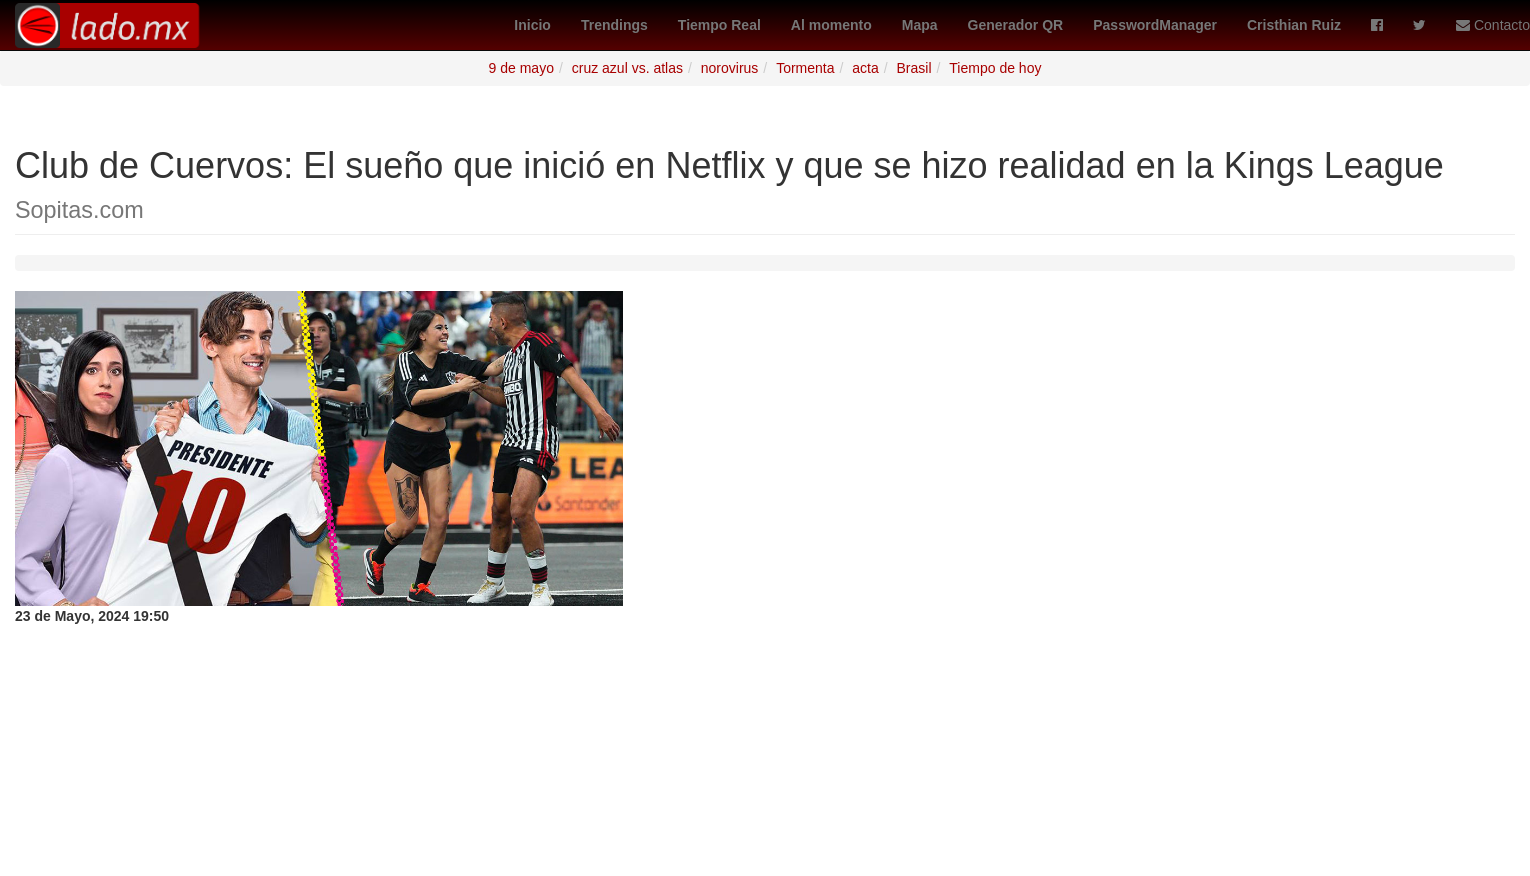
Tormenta (805, 68)
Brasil (914, 68)
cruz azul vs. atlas (627, 68)
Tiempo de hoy (995, 68)
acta (865, 68)
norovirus (730, 68)
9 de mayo (521, 68)
